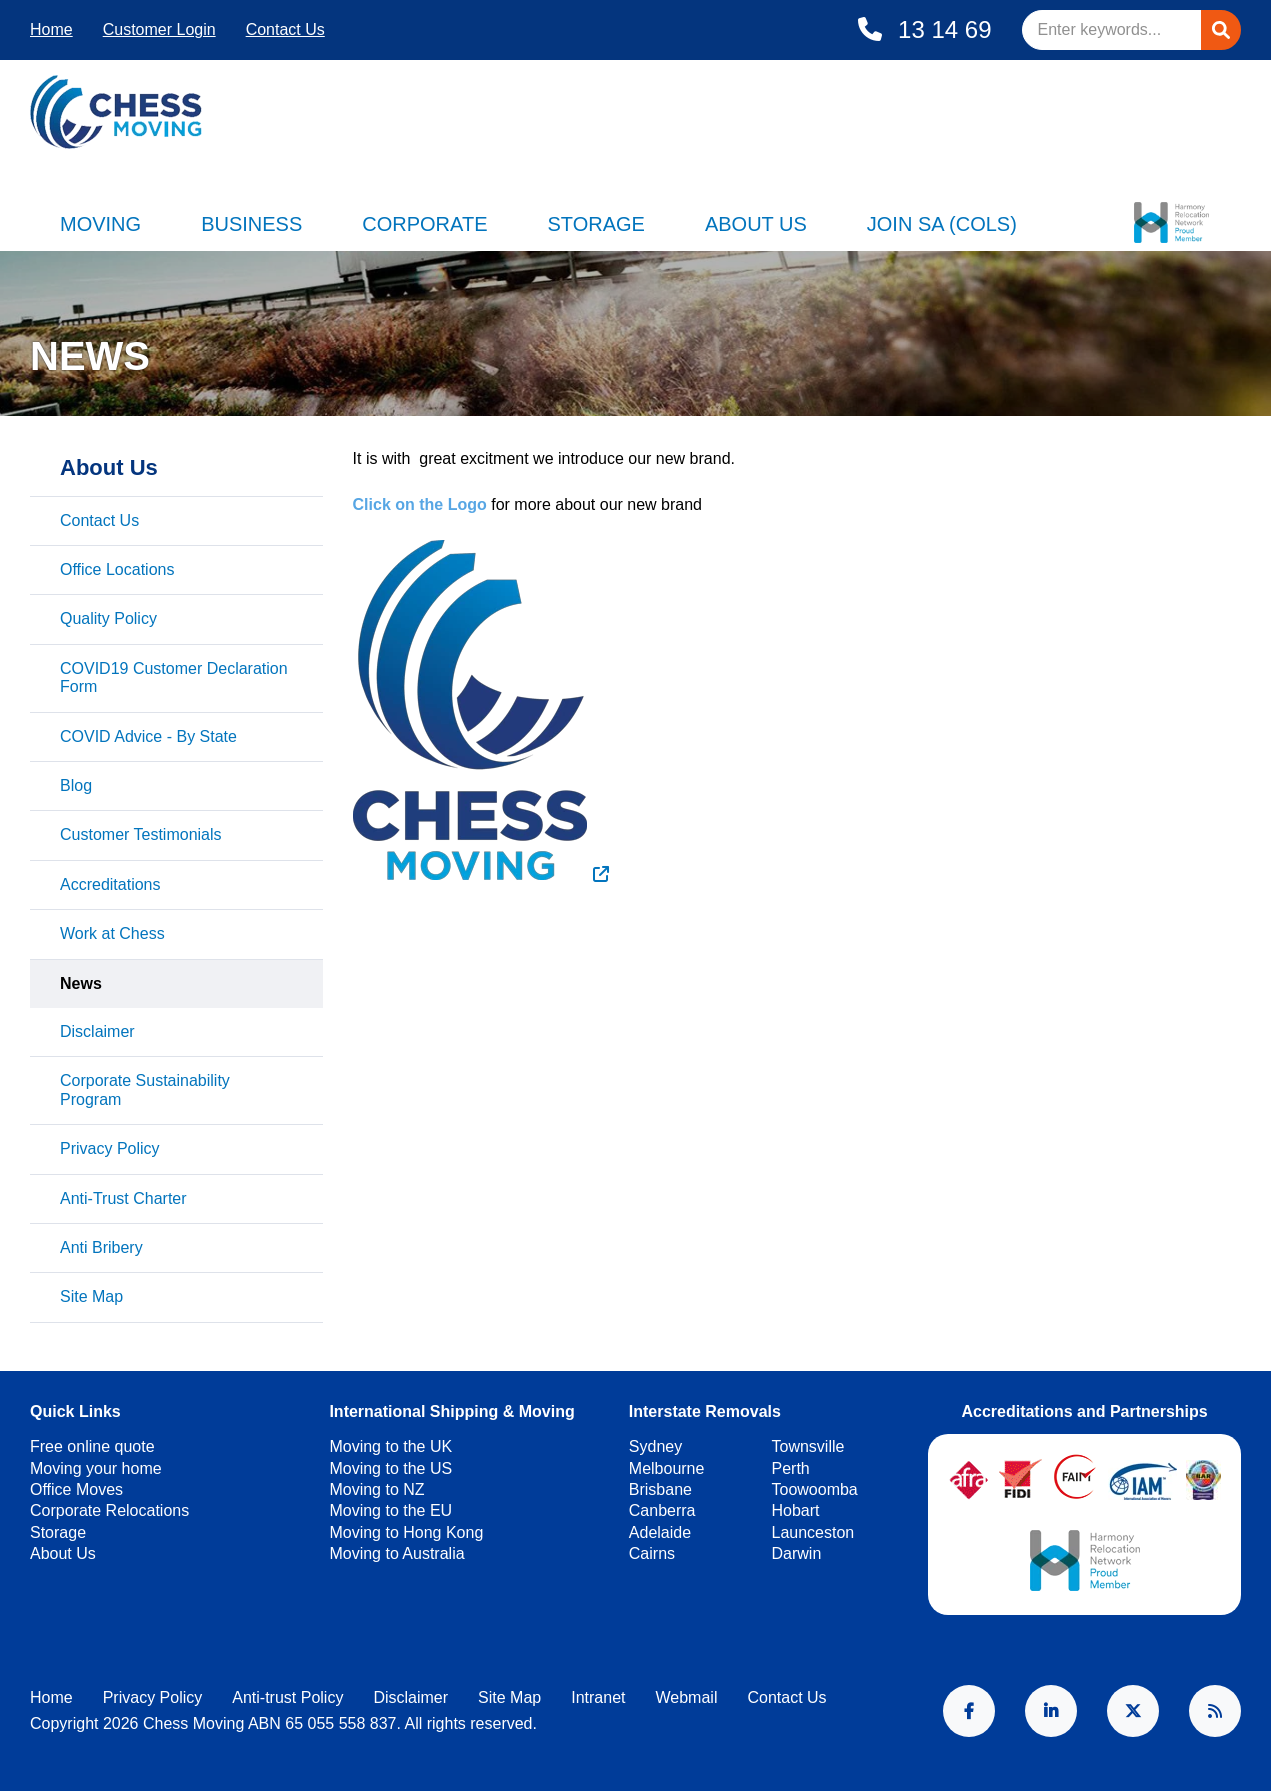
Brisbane (660, 1489)
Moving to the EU (390, 1510)
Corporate (424, 224)
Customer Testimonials (141, 834)
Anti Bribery (101, 1247)
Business (251, 224)
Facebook (969, 1711)
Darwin (796, 1553)
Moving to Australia (396, 1553)
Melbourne (667, 1468)
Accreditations (110, 884)
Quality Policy (108, 618)
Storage (595, 224)
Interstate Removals (705, 1411)
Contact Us (285, 29)
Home (51, 29)
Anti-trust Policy (287, 1697)
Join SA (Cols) (942, 224)
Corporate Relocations (109, 1510)
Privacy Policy (110, 1148)
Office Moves (76, 1489)
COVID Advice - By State (148, 736)
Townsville (807, 1446)
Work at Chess (112, 933)
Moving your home (96, 1468)
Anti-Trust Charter (123, 1198)
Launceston (812, 1532)
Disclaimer (97, 1031)
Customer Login (159, 29)
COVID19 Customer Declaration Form (174, 677)
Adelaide (660, 1532)
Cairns (652, 1553)
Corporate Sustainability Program (145, 1089)
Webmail (686, 1697)
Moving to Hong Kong (406, 1532)
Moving (100, 224)
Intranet (598, 1697)
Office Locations (117, 569)
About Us (756, 224)
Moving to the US (390, 1468)
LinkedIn (1051, 1711)
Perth (790, 1468)
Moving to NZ (376, 1489)
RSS (1215, 1711)
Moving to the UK (390, 1446)
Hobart (795, 1510)
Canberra (662, 1510)
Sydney (655, 1446)
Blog (76, 785)
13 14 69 (941, 29)
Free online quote (92, 1446)
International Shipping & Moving (451, 1411)
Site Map (91, 1296)
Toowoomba (814, 1489)
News (81, 983)
